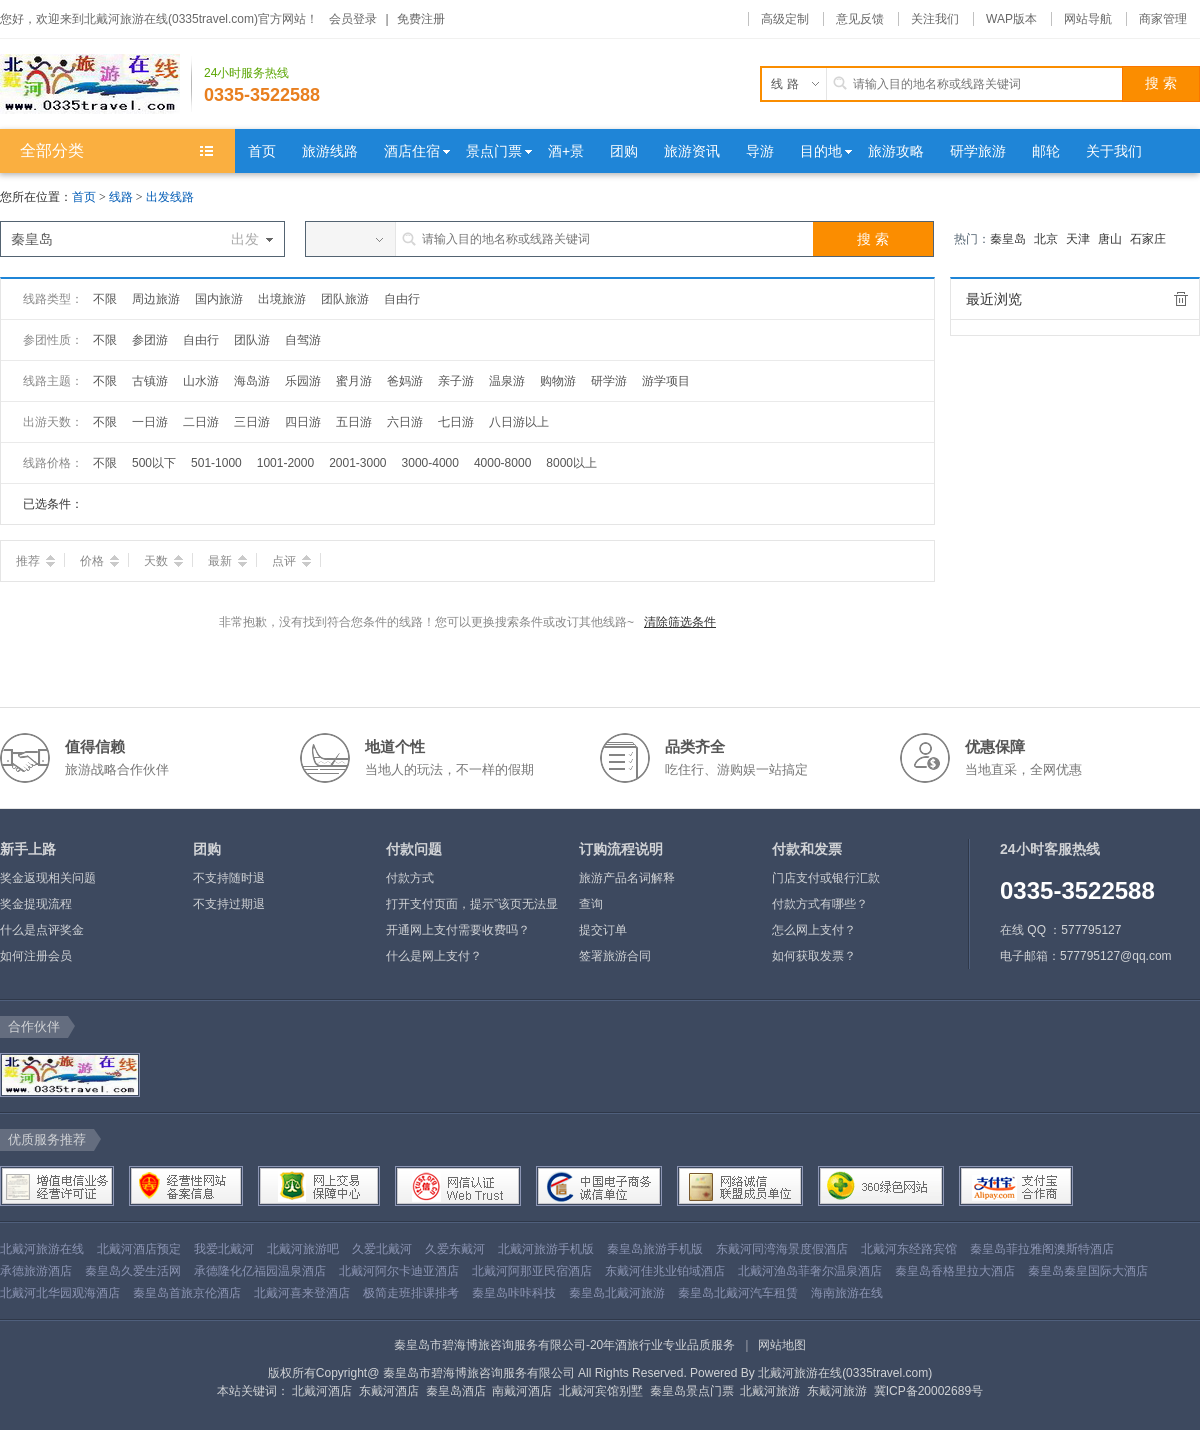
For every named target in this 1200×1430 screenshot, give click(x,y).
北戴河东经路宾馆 (909, 1249)
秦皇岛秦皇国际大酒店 (1088, 1271)
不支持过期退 (229, 904)
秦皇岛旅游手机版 (655, 1249)
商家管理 (1163, 19)
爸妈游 (405, 381)
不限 (105, 299)
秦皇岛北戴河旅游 (617, 1293)
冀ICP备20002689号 (928, 1391)
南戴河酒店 (522, 1391)
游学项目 (666, 381)
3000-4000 (430, 463)
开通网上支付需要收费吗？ (458, 930)
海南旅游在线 (847, 1293)
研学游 (609, 381)
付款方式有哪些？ (820, 904)
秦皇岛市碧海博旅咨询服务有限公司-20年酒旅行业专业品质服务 (564, 1345)
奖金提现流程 (36, 904)
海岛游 (252, 381)
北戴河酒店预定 (139, 1249)
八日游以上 (519, 422)
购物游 (558, 381)
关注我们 (935, 19)
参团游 (150, 340)
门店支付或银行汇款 (826, 878)
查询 (591, 904)
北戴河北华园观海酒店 (60, 1293)
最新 (227, 561)
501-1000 (216, 463)
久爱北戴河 (382, 1249)
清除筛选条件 (680, 622)
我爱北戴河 (224, 1249)
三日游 (252, 422)
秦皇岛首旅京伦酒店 (187, 1293)
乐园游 (303, 381)
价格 (99, 561)
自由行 (402, 299)
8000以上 (571, 463)
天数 (163, 561)
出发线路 (170, 197)
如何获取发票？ (814, 956)
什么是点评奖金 (42, 930)
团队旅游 (345, 299)
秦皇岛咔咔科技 (514, 1293)
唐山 (1110, 239)
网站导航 (1088, 19)
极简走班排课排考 (411, 1293)
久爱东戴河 (455, 1249)
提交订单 (603, 930)
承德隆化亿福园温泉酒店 (260, 1271)
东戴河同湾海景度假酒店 (782, 1249)
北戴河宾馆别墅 (601, 1391)
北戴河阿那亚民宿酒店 (532, 1271)
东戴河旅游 (837, 1391)
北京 (1046, 239)
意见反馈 (860, 19)
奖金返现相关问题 (48, 878)
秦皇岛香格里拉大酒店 (955, 1271)
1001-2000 (285, 463)
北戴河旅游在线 (42, 1249)
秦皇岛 (1008, 239)
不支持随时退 (229, 878)
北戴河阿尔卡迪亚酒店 (399, 1271)
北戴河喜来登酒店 (302, 1293)
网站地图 (782, 1345)
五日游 (354, 422)
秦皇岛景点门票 (692, 1391)
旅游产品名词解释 (627, 878)
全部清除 (1181, 299)
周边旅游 (156, 299)
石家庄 (1148, 239)
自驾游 (303, 340)
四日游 (303, 422)
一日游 (150, 422)
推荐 (35, 561)
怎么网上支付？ (814, 930)
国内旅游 (219, 299)
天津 (1078, 239)
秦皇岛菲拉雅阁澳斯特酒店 (1042, 1249)
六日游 (405, 422)
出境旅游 (282, 299)
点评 (291, 561)
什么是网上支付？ (434, 956)
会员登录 (353, 19)
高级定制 (785, 19)
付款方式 (410, 878)
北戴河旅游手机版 (546, 1249)
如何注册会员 (36, 956)
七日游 (456, 422)
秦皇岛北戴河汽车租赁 (738, 1293)
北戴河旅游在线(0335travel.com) (845, 1373)
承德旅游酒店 (36, 1271)
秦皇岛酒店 (456, 1391)
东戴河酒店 (389, 1391)
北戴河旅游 (770, 1391)
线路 (122, 197)
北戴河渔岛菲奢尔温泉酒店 (810, 1271)
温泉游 (507, 381)
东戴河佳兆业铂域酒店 (665, 1271)
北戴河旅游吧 (303, 1249)
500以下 (154, 463)
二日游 (201, 422)
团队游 (252, 340)
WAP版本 (1011, 19)
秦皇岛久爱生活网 (133, 1271)
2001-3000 (357, 463)
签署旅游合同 (615, 956)
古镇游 (150, 381)
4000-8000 (502, 463)
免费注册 (421, 19)
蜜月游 (354, 381)
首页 (84, 197)
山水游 (201, 381)
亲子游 (456, 381)
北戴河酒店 (322, 1391)
